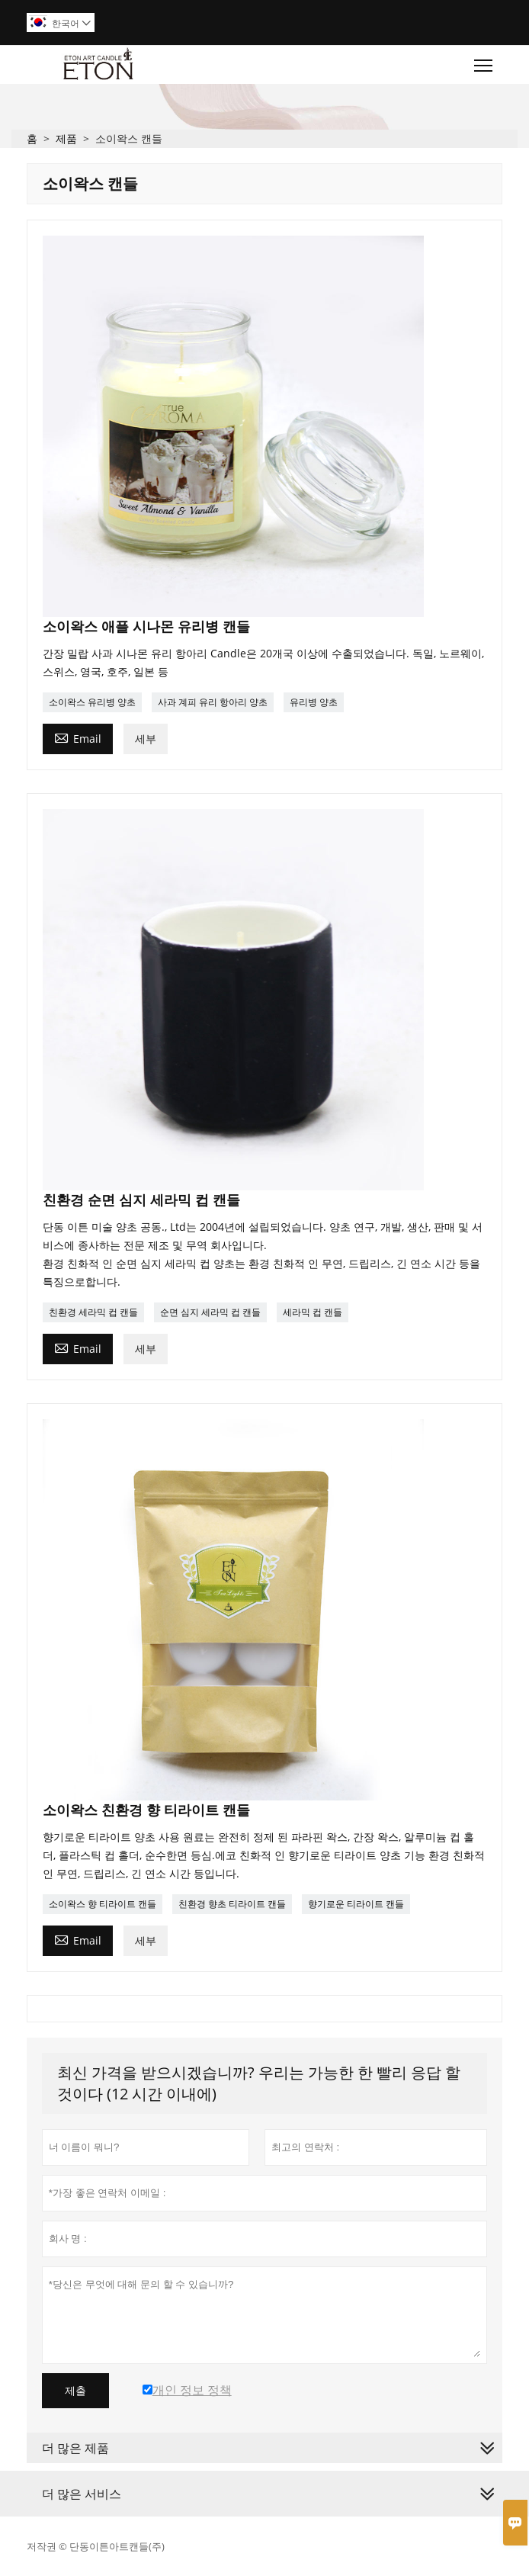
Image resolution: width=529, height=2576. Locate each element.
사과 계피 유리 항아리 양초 (213, 701)
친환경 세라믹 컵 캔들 (93, 1312)
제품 (66, 138)
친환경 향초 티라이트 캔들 (232, 1903)
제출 (75, 2391)
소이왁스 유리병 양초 (92, 701)
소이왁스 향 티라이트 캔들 (102, 1903)
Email (77, 737)
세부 (145, 738)
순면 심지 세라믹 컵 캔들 (210, 1312)
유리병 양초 (314, 701)
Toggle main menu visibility (484, 61)
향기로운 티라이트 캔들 (356, 1903)
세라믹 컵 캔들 (312, 1312)
